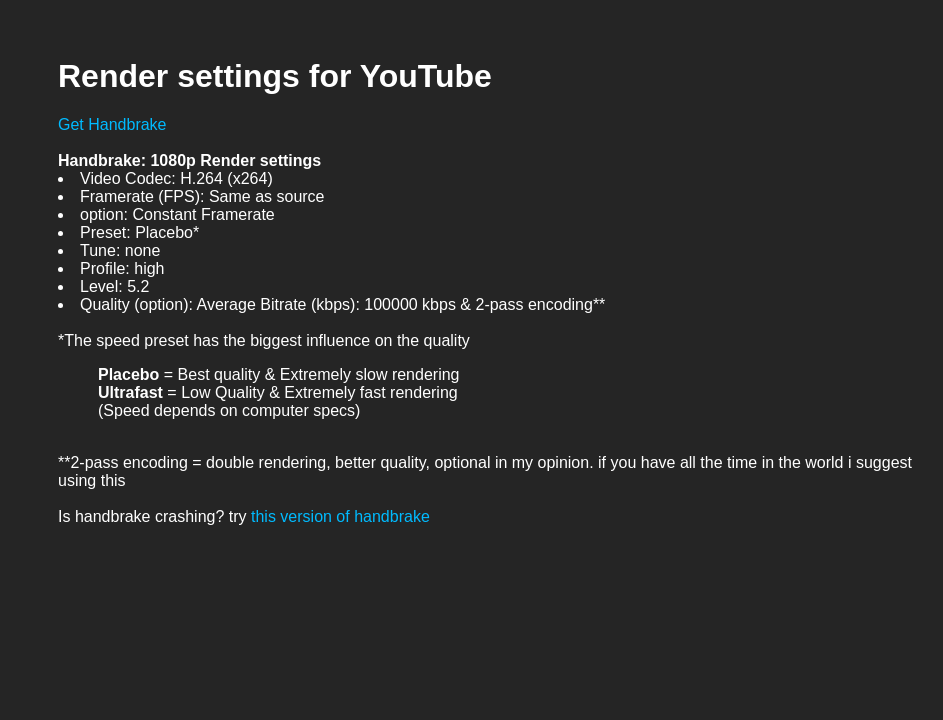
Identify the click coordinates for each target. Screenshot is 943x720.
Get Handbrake (112, 124)
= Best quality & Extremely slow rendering (279, 374)
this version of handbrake (340, 516)
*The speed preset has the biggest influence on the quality (264, 340)
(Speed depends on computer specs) (229, 410)
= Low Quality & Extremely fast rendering (278, 392)
